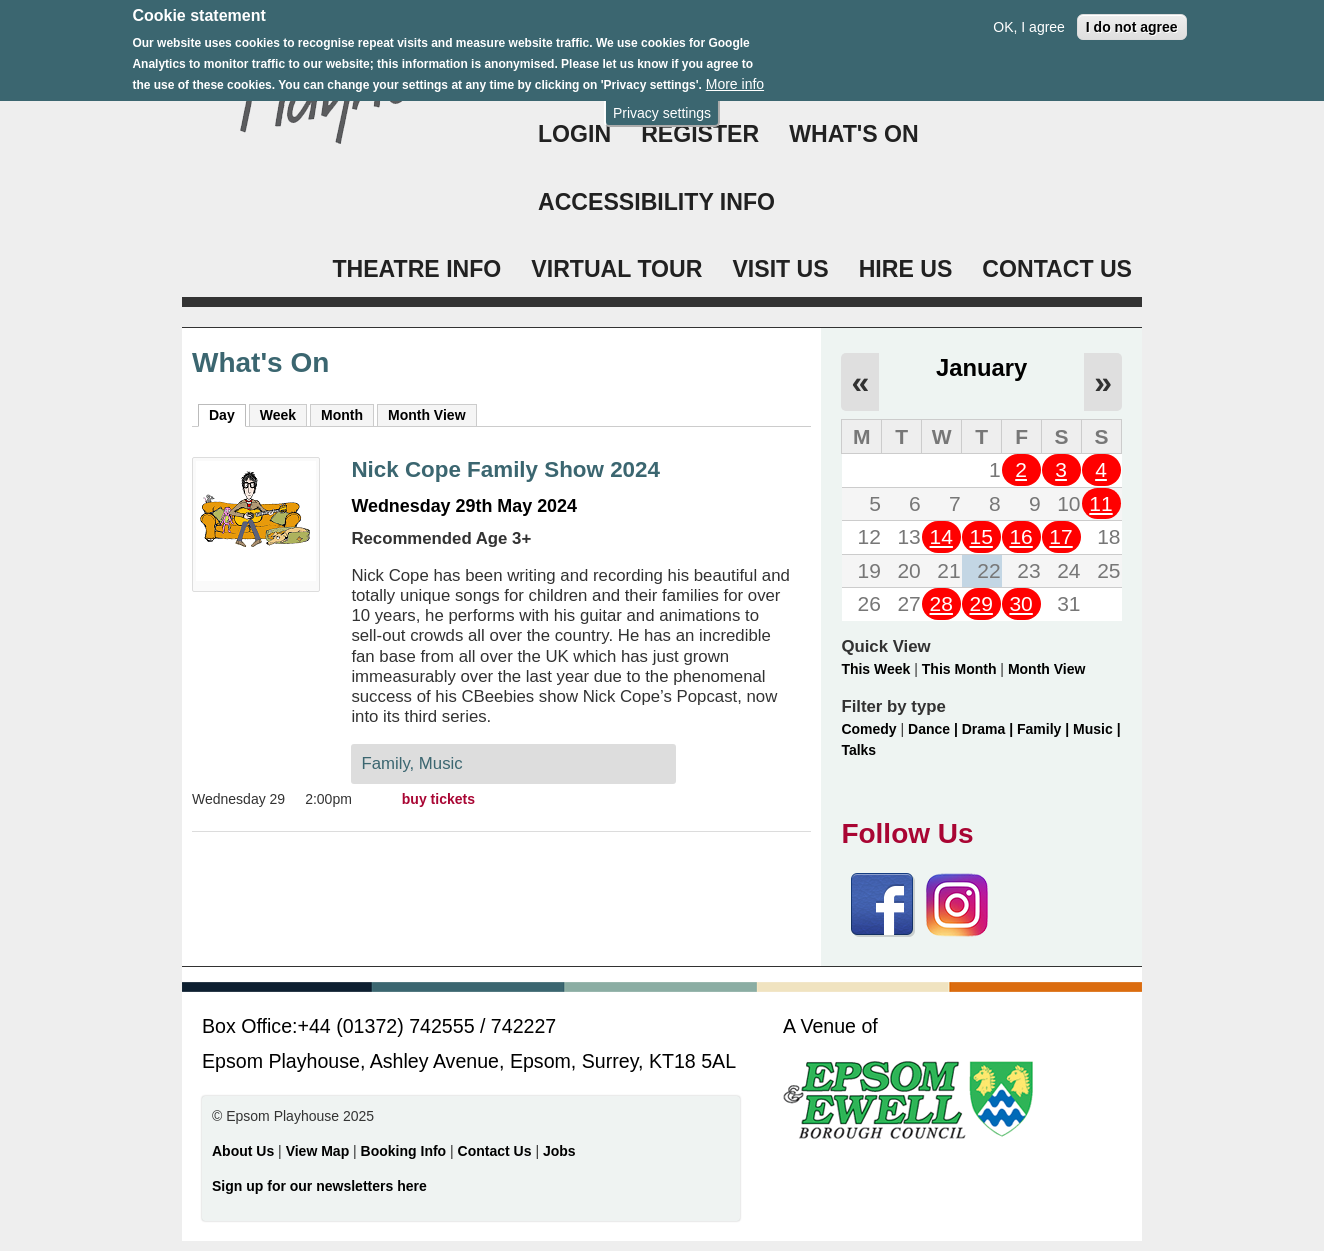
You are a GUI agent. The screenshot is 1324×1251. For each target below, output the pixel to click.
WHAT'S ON (854, 134)
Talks (858, 750)
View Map (319, 1151)
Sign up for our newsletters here (319, 1186)
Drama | (989, 729)
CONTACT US (1057, 269)
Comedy (868, 729)
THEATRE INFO (416, 269)
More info (735, 75)
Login (574, 134)
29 (980, 603)
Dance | (935, 729)
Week (278, 415)
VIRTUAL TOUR (616, 269)
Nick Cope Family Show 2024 (505, 469)
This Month (959, 669)
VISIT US (780, 269)
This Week (875, 669)
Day (227, 414)
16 (1020, 536)
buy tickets (438, 799)
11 (1100, 503)
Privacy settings (662, 104)
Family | (1045, 729)
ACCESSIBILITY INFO (656, 202)
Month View (427, 415)
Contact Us (497, 1151)
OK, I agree (1029, 18)
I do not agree (1132, 18)
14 (941, 536)
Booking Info (404, 1151)
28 (941, 603)
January (981, 367)
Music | (1096, 729)
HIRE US (906, 269)
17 (1060, 536)
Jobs (559, 1151)
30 (1020, 603)
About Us (243, 1151)
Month (342, 415)
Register (700, 134)
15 (980, 536)
